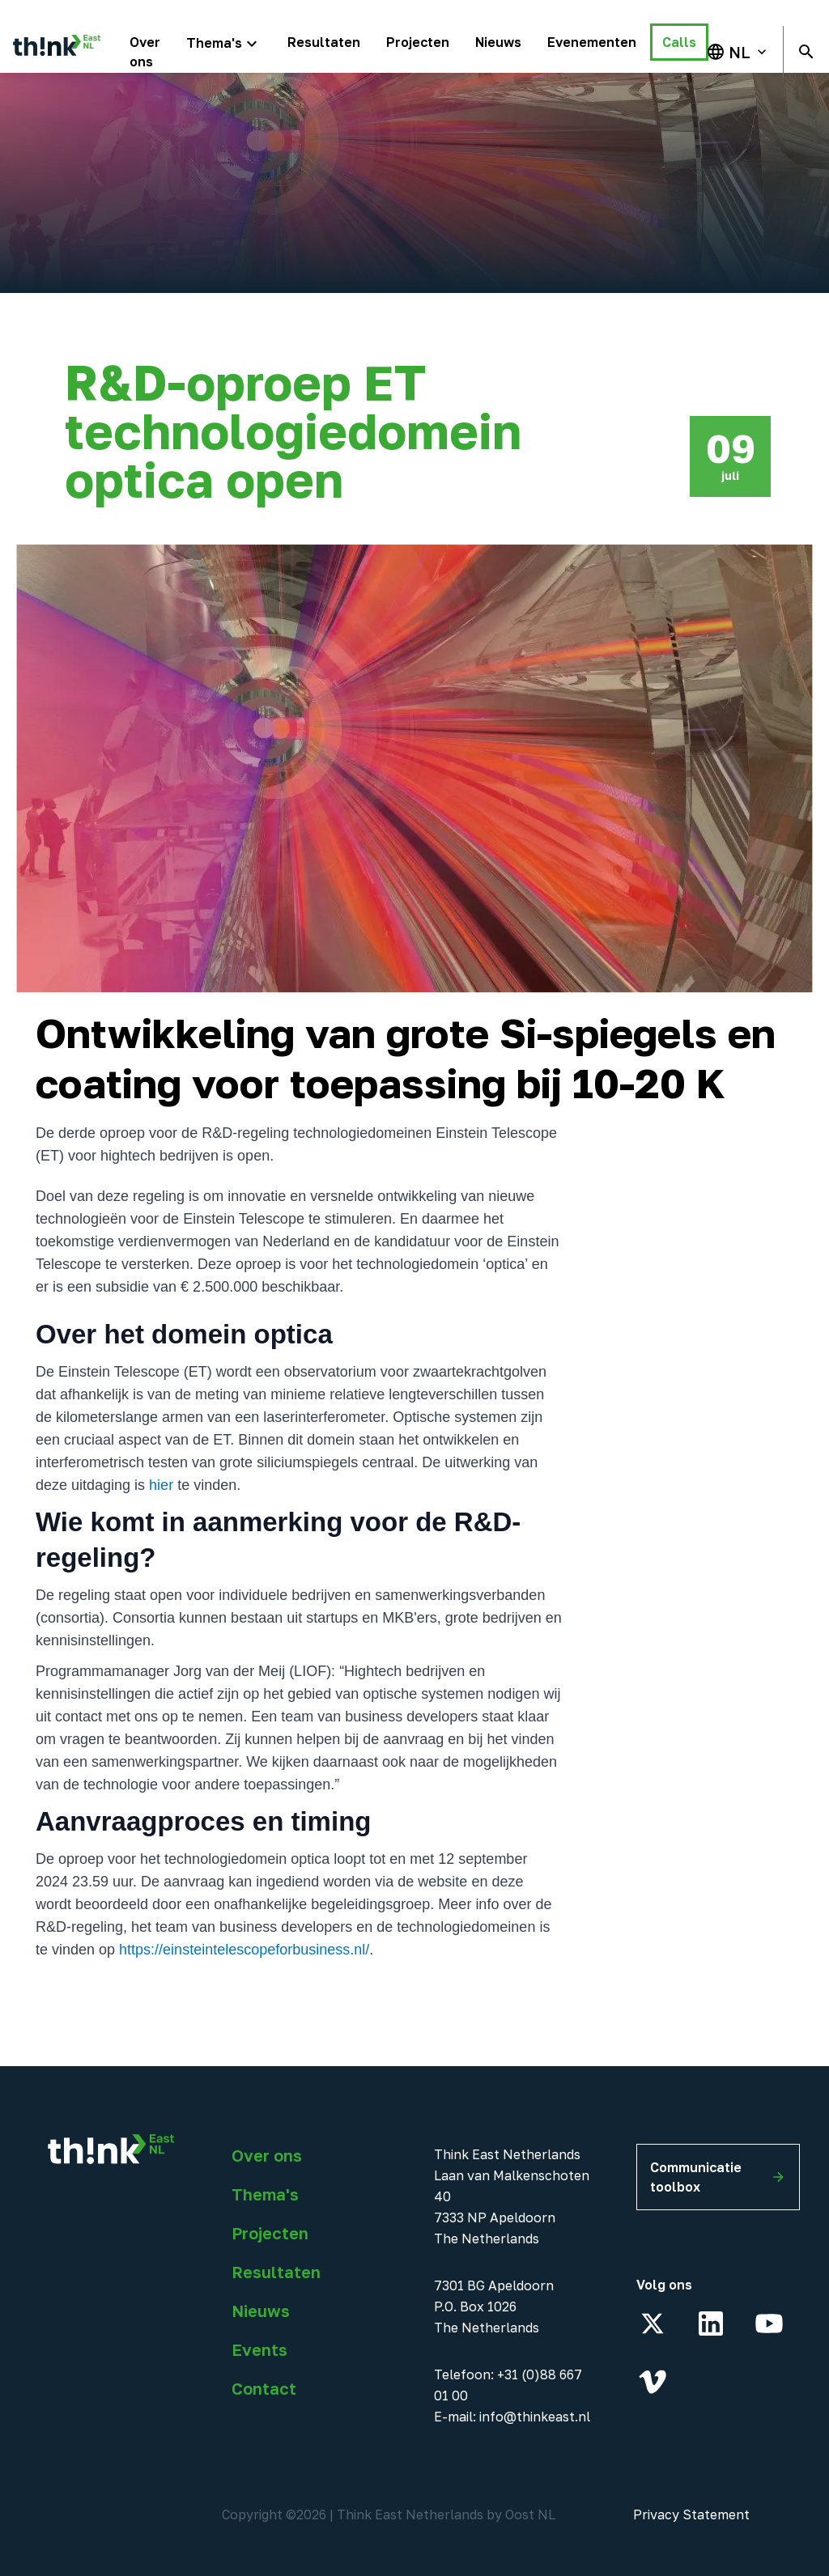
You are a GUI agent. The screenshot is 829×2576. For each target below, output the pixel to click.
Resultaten (276, 2271)
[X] (652, 2323)
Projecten (270, 2233)
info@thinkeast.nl (534, 2416)
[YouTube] (769, 2323)
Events (259, 2349)
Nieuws (261, 2310)
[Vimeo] (652, 2382)
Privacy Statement (691, 2514)
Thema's (265, 2194)
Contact (264, 2388)
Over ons (267, 2155)
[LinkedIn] (711, 2323)
